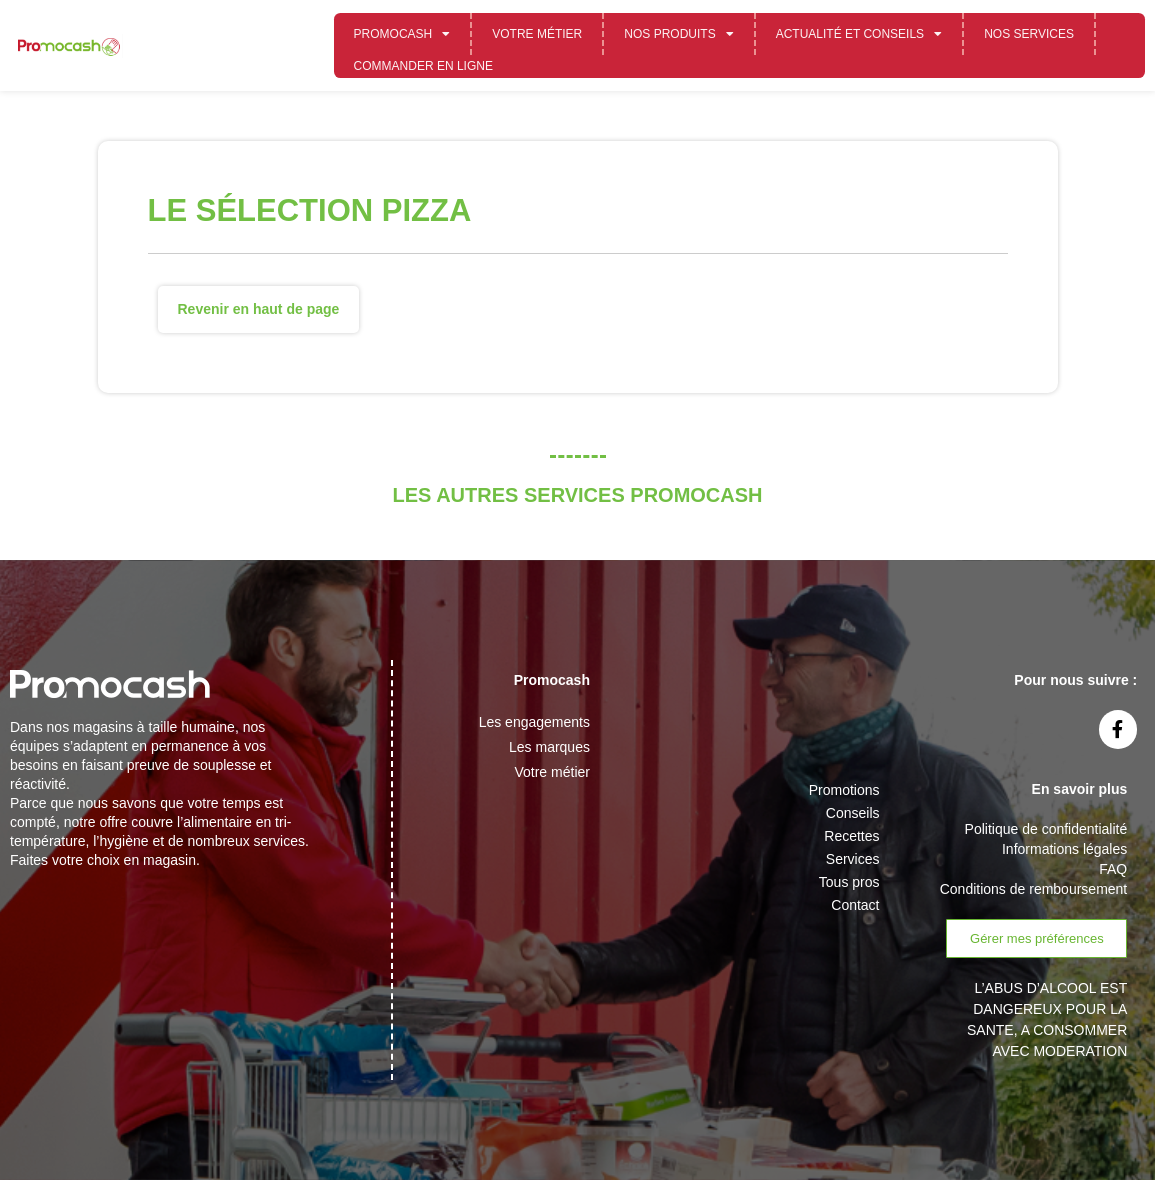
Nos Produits (678, 34)
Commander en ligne (423, 66)
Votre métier (537, 34)
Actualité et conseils (859, 34)
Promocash (402, 34)
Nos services (1029, 34)
